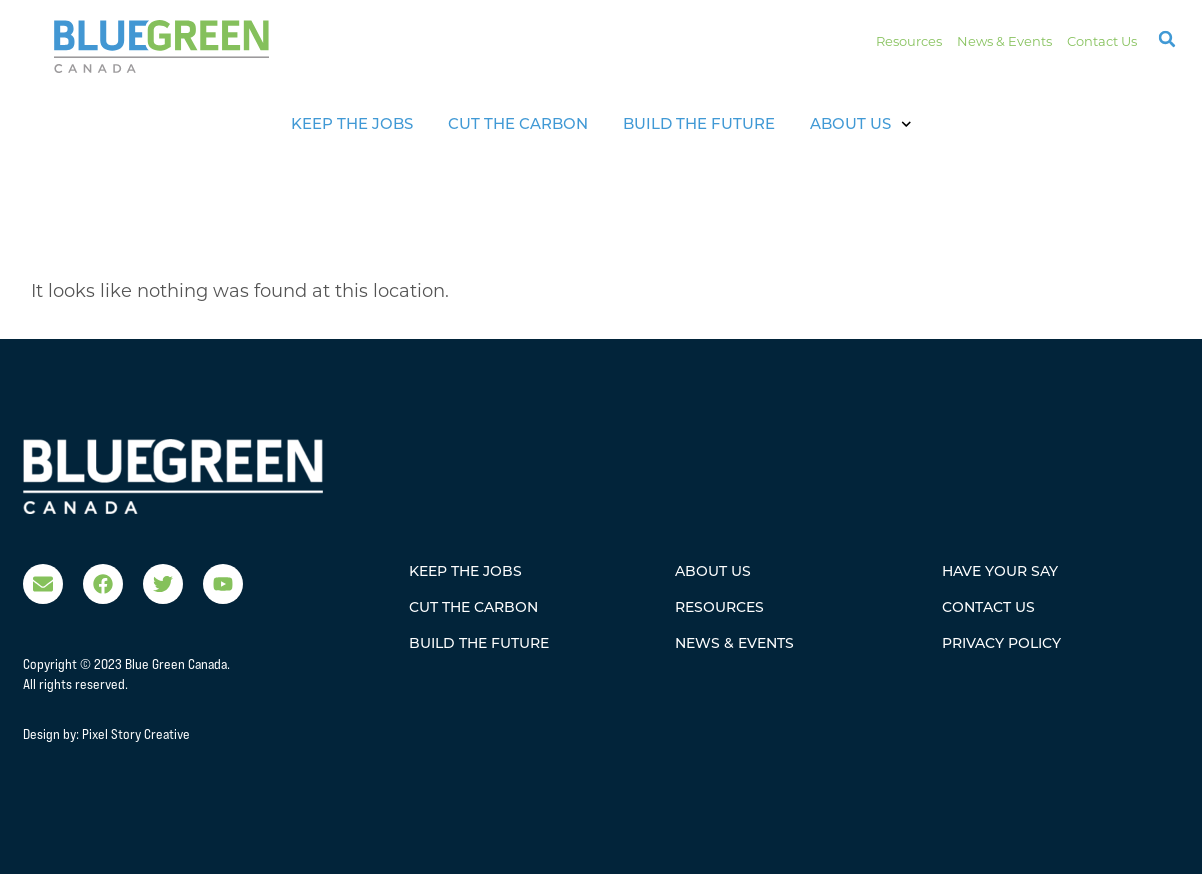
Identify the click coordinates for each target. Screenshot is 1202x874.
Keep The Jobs (352, 123)
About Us (861, 124)
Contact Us (1102, 41)
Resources (909, 41)
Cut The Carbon (518, 123)
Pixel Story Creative (136, 734)
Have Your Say (1000, 571)
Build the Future (699, 123)
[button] (1167, 39)
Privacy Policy (1001, 643)
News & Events (1004, 41)
